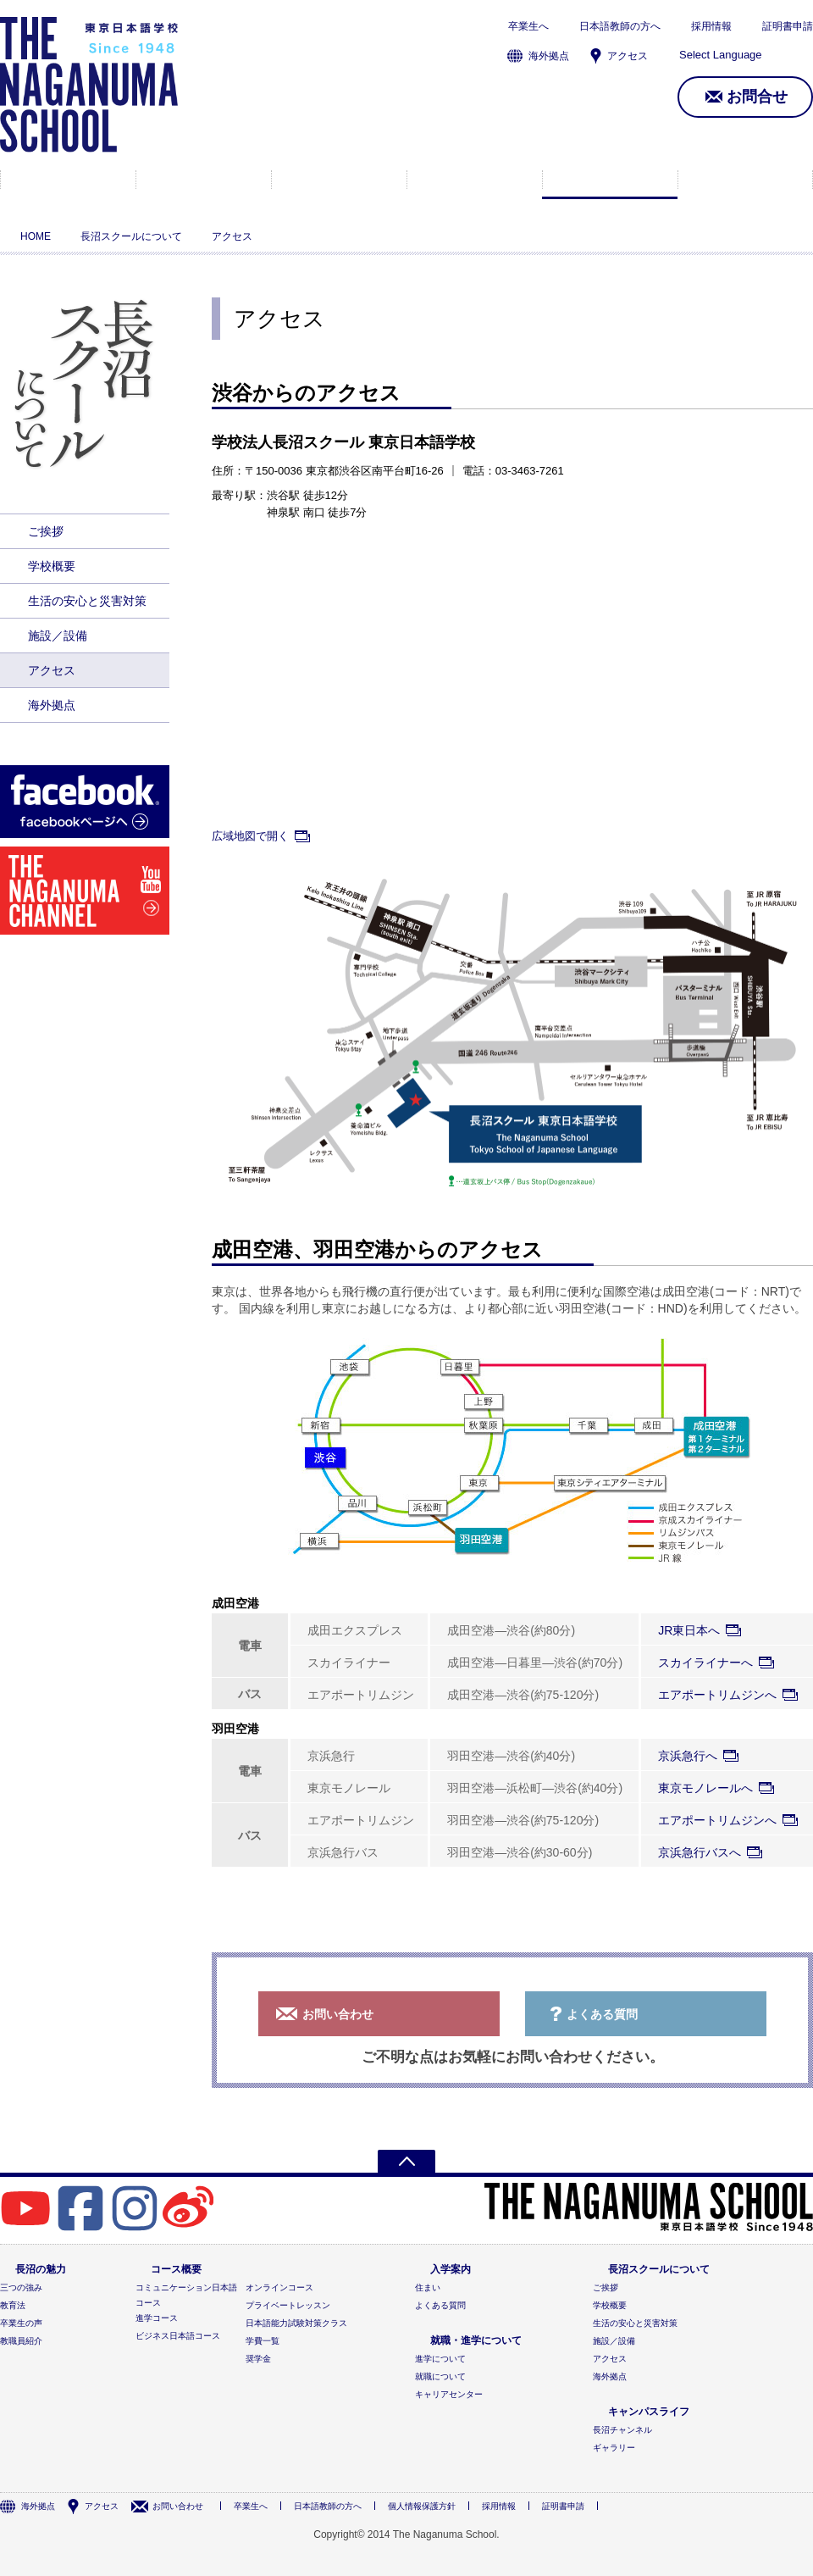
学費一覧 (262, 2341)
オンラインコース (279, 2287)
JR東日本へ (689, 1630)
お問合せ (757, 96)
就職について (440, 2376)
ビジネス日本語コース (178, 2335)
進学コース (157, 2318)
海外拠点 (548, 56)
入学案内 (339, 180)
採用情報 (711, 26)
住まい (427, 2287)
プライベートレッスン (288, 2305)
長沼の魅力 (68, 180)
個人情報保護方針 (422, 2506)
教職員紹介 (21, 2341)
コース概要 (203, 180)
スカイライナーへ (705, 1662)
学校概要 (51, 566)
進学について (440, 2358)
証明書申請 (787, 26)
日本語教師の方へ (620, 26)
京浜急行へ (687, 1756)
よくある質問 (602, 2014)
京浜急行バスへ (699, 1852)
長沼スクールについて (610, 180)
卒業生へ (528, 26)
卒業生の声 (21, 2323)
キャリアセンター (449, 2394)
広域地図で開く (250, 836)
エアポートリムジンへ (717, 1695)
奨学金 (258, 2358)
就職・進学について (474, 180)
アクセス (627, 56)
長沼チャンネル (622, 2429)
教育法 (12, 2305)
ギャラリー (614, 2447)
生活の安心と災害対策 (87, 601)
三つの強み (21, 2287)
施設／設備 (57, 635)
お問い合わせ (337, 2014)
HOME (35, 236)
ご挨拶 (46, 531)
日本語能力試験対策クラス (296, 2323)
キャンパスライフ (745, 180)
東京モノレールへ (705, 1788)
